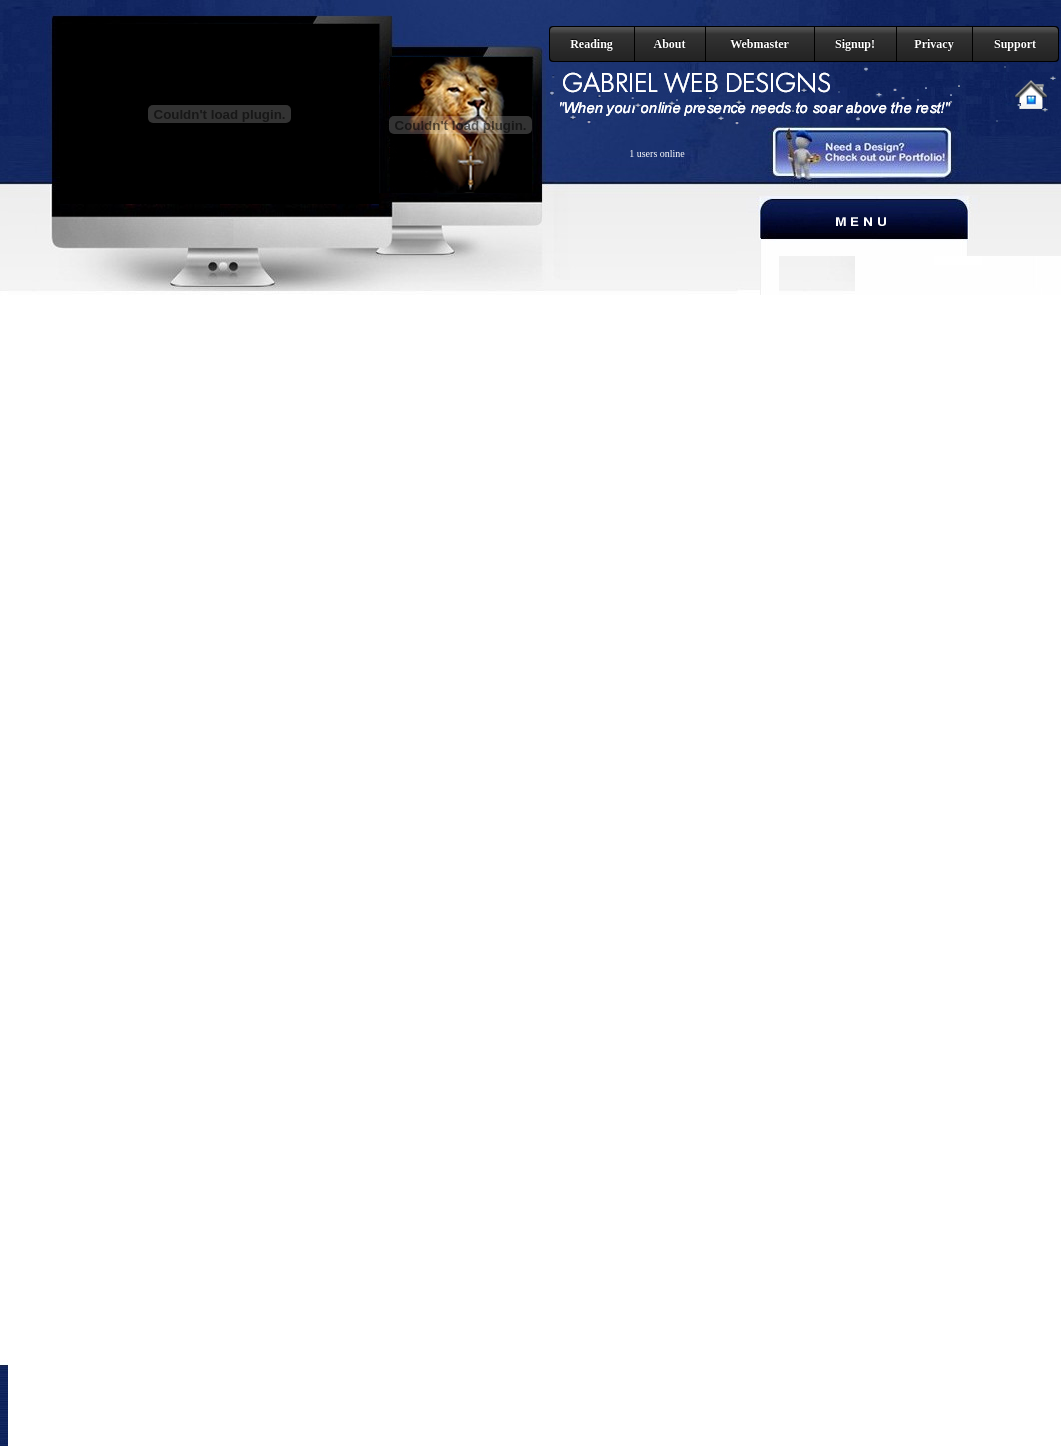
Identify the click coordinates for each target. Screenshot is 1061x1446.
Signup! (855, 44)
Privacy (933, 44)
